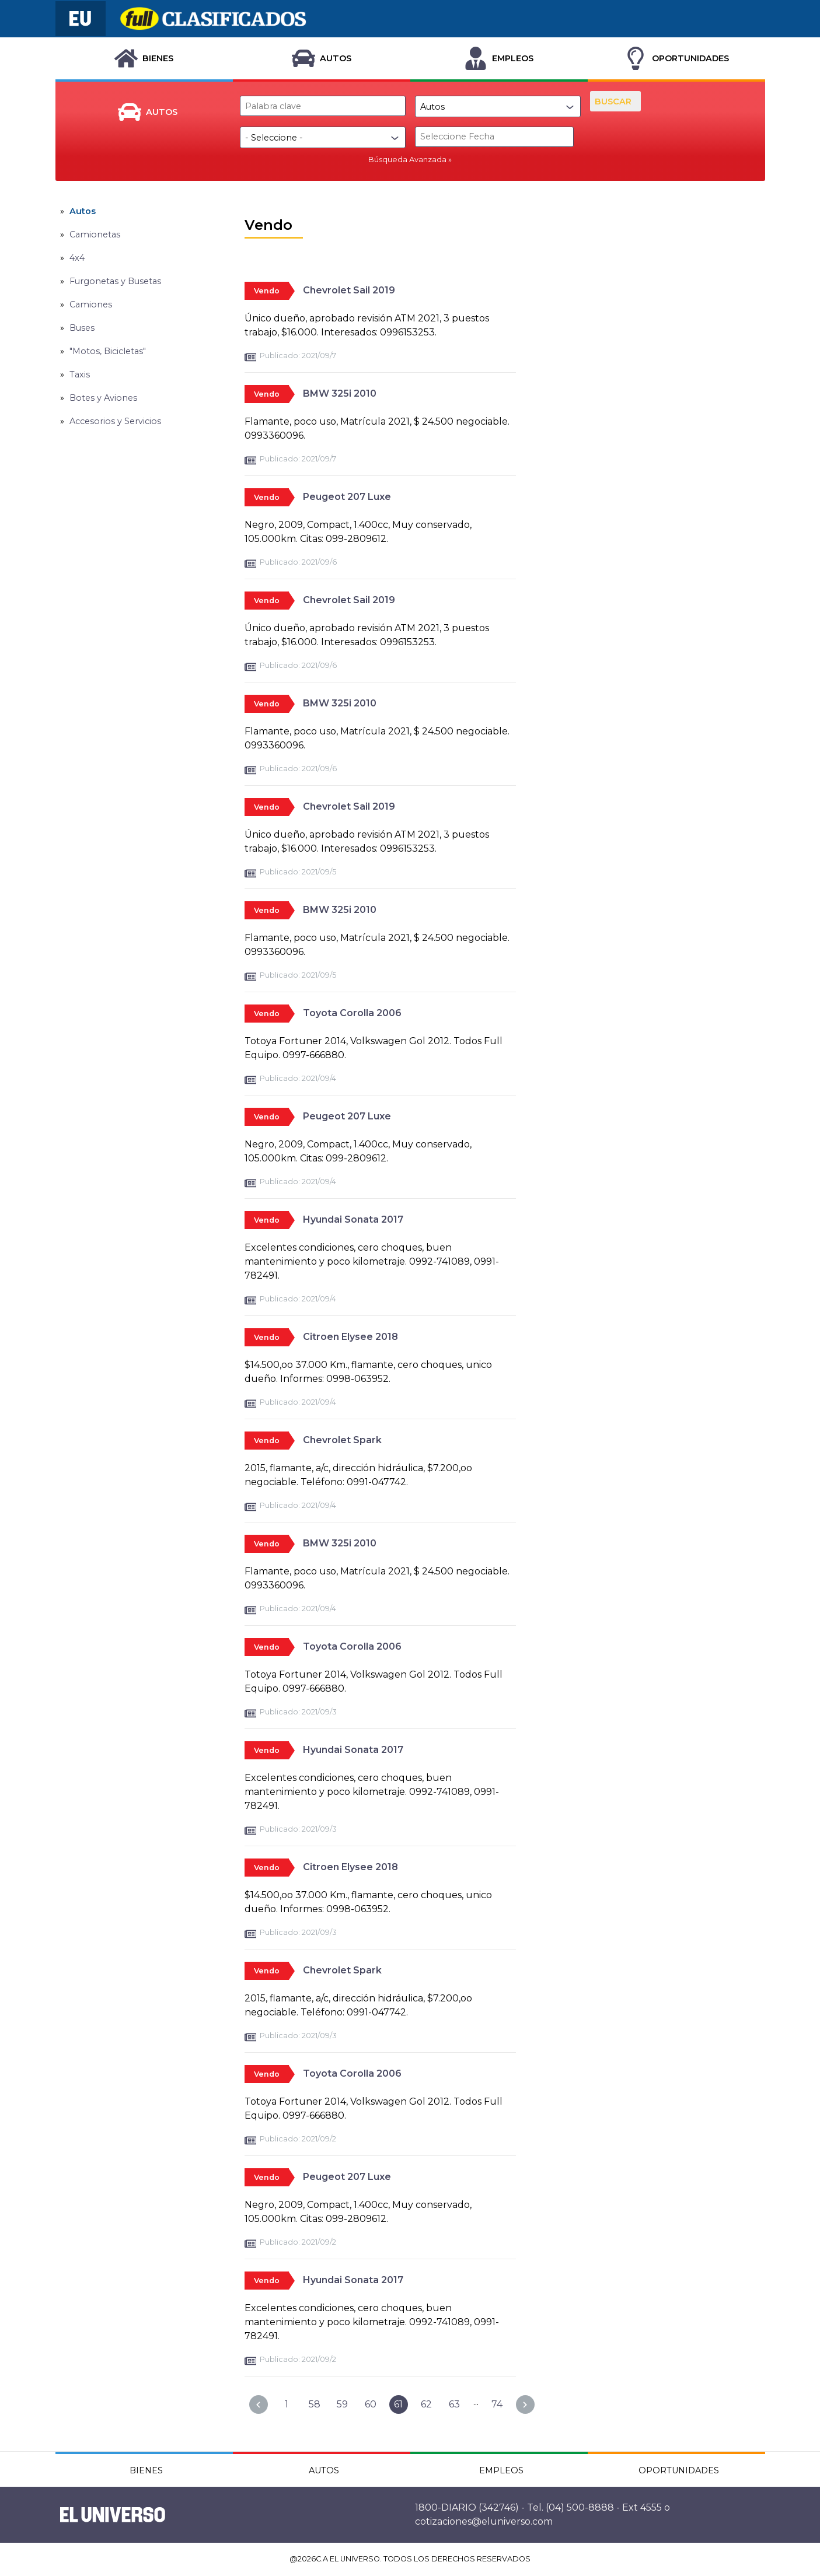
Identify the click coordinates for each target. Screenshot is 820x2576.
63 (454, 2404)
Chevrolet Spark (342, 1440)
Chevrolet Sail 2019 (349, 290)
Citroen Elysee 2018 (350, 1336)
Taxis (79, 374)
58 (314, 2404)
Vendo (267, 290)
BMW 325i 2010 (339, 393)
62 (426, 2404)
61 (398, 2404)
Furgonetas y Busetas (115, 281)
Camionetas (94, 234)
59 (342, 2404)
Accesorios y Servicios (115, 421)
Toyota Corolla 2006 (352, 1013)
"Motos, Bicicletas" (107, 351)
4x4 (77, 258)
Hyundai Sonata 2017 (353, 1219)
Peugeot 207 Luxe (347, 496)
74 (497, 2404)
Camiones (90, 304)
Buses (82, 328)
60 (370, 2404)
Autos (82, 211)
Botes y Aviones (103, 398)
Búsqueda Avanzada (407, 159)
